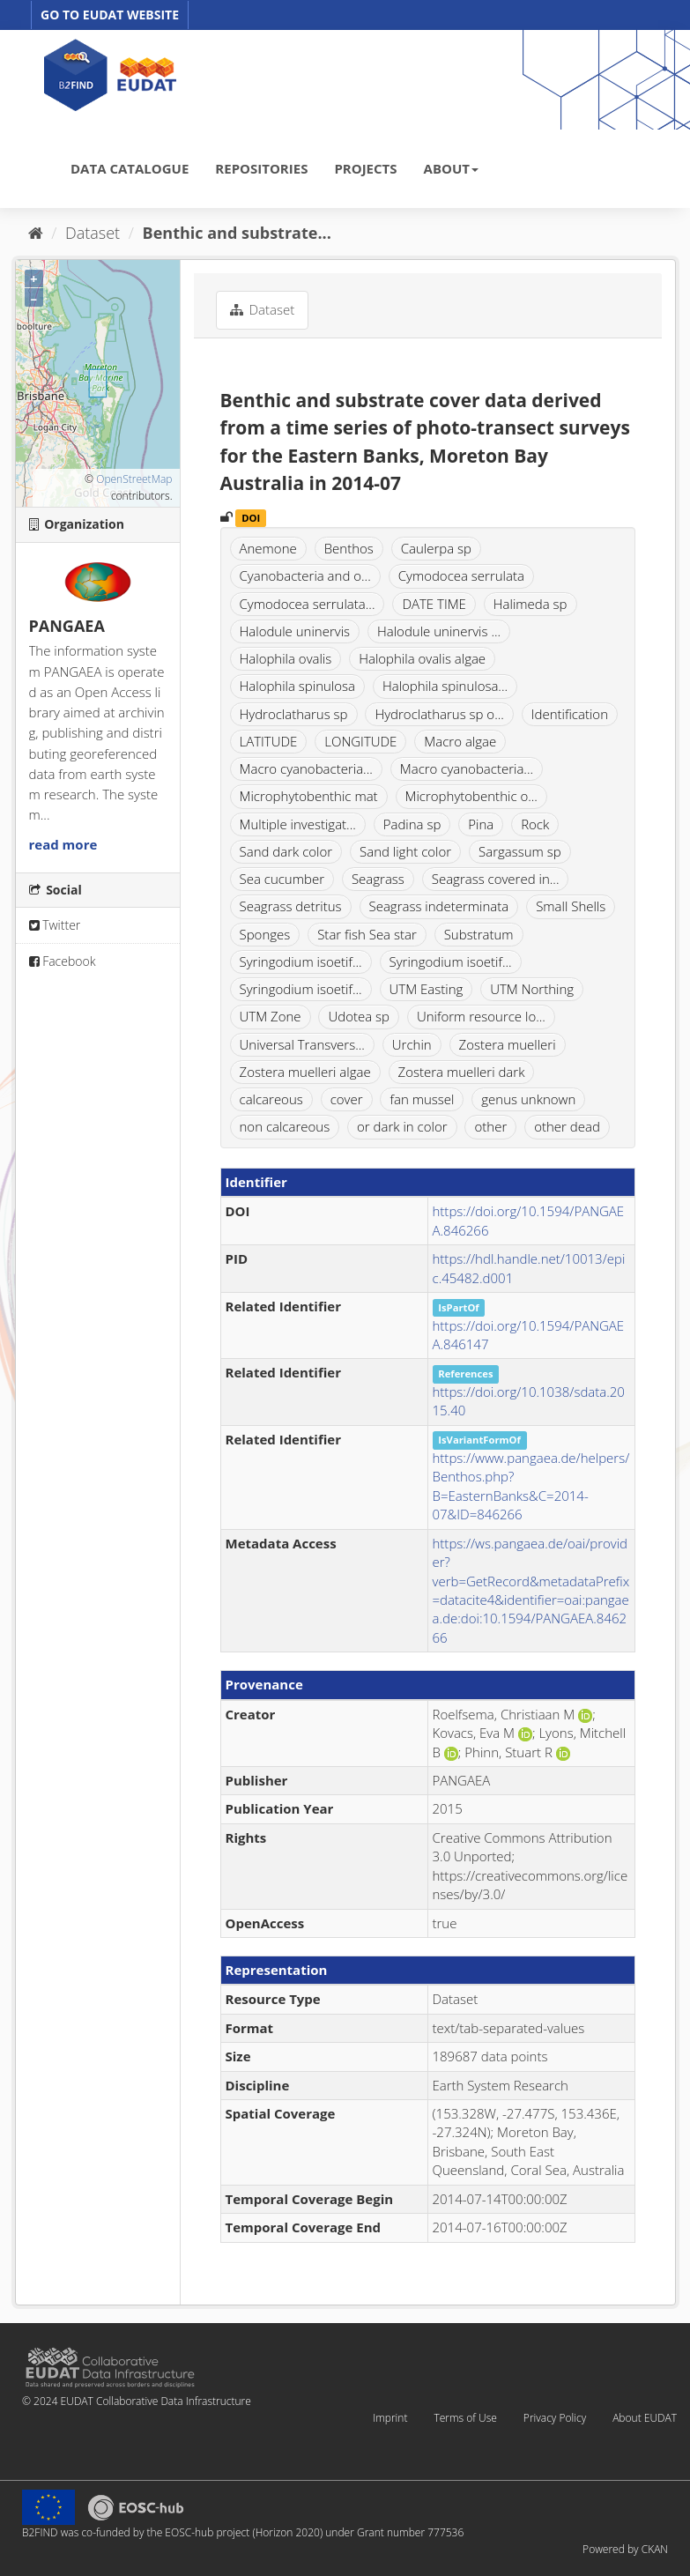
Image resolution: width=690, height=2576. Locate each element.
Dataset (92, 232)
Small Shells (570, 906)
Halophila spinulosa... (445, 685)
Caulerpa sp (436, 548)
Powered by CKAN (625, 2549)
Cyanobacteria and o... (305, 575)
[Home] (35, 232)
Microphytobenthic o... (471, 796)
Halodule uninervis (295, 631)
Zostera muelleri (507, 1044)
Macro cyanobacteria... (306, 768)
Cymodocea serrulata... (307, 603)
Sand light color (405, 851)
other (490, 1126)
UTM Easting (427, 989)
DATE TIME (434, 603)
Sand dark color (286, 851)
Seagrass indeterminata (439, 906)
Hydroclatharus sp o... (439, 714)
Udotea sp (359, 1016)
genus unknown (528, 1099)
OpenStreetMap (134, 478)
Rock (535, 824)
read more (63, 844)
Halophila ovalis (286, 658)
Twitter (55, 925)
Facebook (62, 961)
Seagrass (378, 878)
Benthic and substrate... (237, 232)
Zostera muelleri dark (461, 1071)
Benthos (349, 548)
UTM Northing (532, 989)
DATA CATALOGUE (129, 168)
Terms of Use (465, 2417)
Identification (569, 714)
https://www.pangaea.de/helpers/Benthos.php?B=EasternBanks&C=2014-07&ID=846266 (531, 1486)
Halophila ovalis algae (422, 658)
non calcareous (285, 1126)
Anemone (268, 548)
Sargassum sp (520, 851)
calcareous (271, 1099)
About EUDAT (644, 2417)
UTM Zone (270, 1016)
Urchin (412, 1044)
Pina (480, 824)
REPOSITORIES (261, 168)
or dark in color (402, 1126)
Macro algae (460, 741)
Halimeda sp (530, 603)
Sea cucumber (282, 878)
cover (346, 1099)
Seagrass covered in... (496, 878)
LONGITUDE (360, 741)
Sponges (265, 934)
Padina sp (412, 824)
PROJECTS (365, 168)
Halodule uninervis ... (439, 631)
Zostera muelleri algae (305, 1071)
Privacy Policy (554, 2417)
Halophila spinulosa (297, 685)
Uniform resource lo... (481, 1016)
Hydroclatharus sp (294, 714)
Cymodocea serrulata (461, 575)
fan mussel (422, 1099)
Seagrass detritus (291, 906)
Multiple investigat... (298, 824)
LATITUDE (269, 741)
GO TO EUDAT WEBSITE (110, 14)
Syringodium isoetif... (301, 961)
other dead (567, 1126)
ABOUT (451, 168)
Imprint (390, 2417)
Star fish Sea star (367, 934)
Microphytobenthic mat (309, 796)
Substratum (479, 934)
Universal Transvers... (302, 1044)
